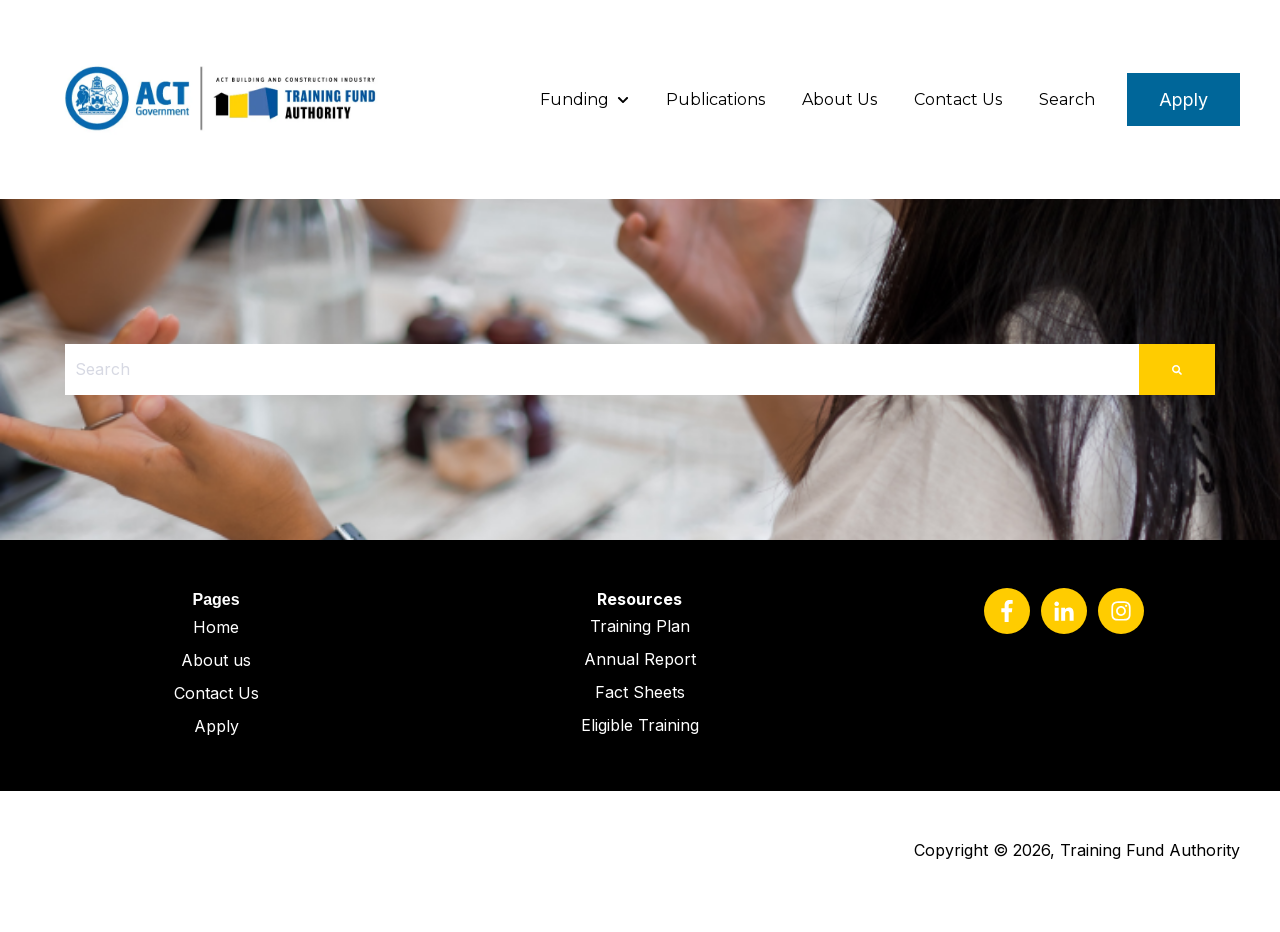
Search (1067, 99)
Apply (1183, 99)
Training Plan (640, 626)
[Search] (1177, 369)
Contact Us (958, 99)
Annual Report (640, 659)
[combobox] (602, 369)
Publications (715, 99)
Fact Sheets (640, 692)
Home (216, 627)
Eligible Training (640, 725)
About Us (839, 99)
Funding (574, 99)
